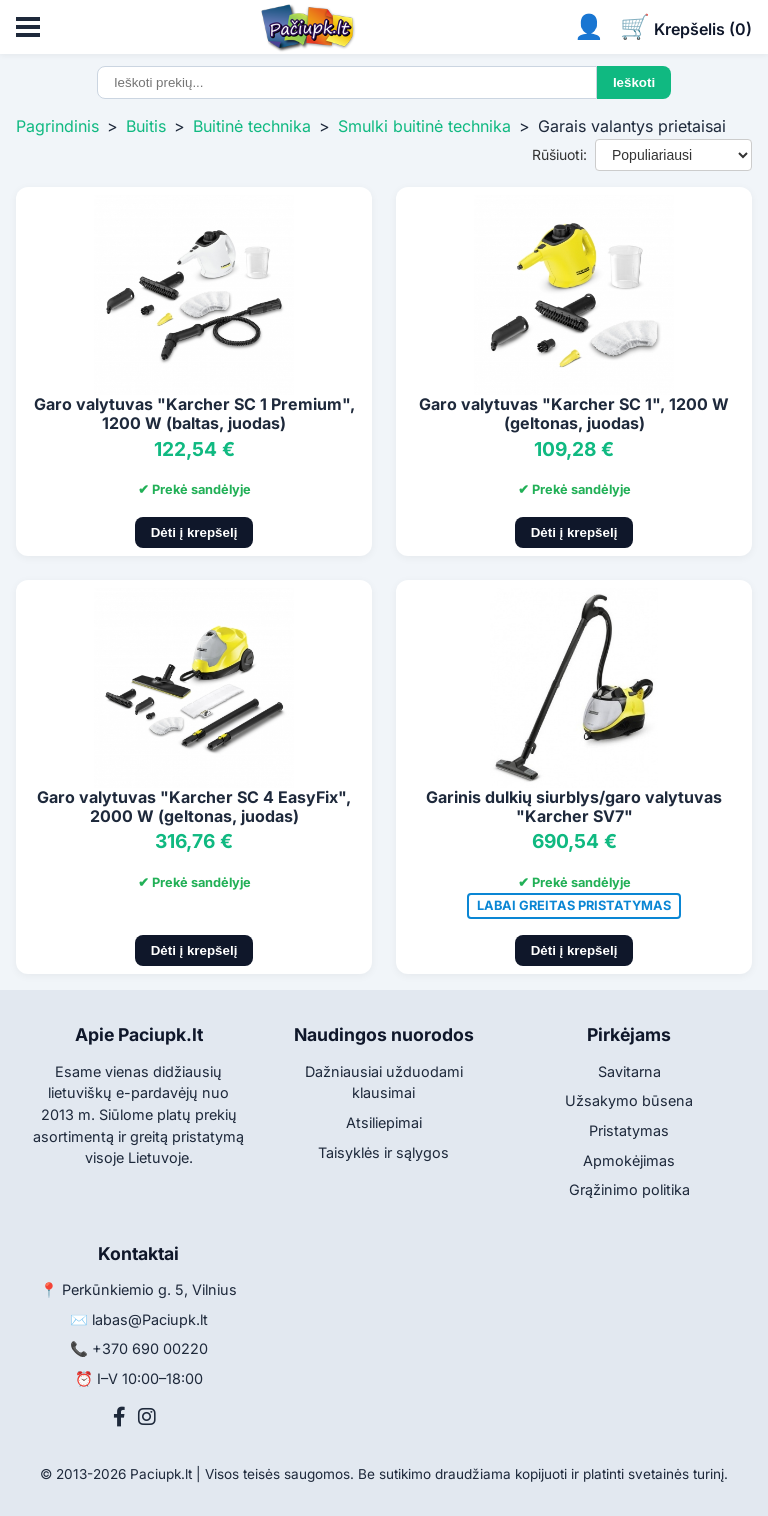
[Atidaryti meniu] (28, 27)
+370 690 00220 (150, 1348)
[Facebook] (119, 1417)
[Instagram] (147, 1417)
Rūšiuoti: (559, 154)
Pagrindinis (57, 126)
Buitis (146, 126)
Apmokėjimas (629, 1160)
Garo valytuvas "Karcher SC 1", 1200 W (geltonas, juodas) (574, 413)
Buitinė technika (252, 126)
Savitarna (629, 1071)
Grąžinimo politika (629, 1189)
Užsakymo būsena (629, 1100)
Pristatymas (629, 1130)
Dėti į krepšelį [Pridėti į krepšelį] (194, 532)
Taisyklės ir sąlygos (383, 1152)
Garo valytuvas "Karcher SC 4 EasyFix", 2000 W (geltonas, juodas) (194, 806)
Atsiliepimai (384, 1122)
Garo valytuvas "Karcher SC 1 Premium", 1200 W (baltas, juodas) (194, 413)
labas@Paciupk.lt (150, 1319)
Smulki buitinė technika (424, 126)
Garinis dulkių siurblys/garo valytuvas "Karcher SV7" (574, 806)
